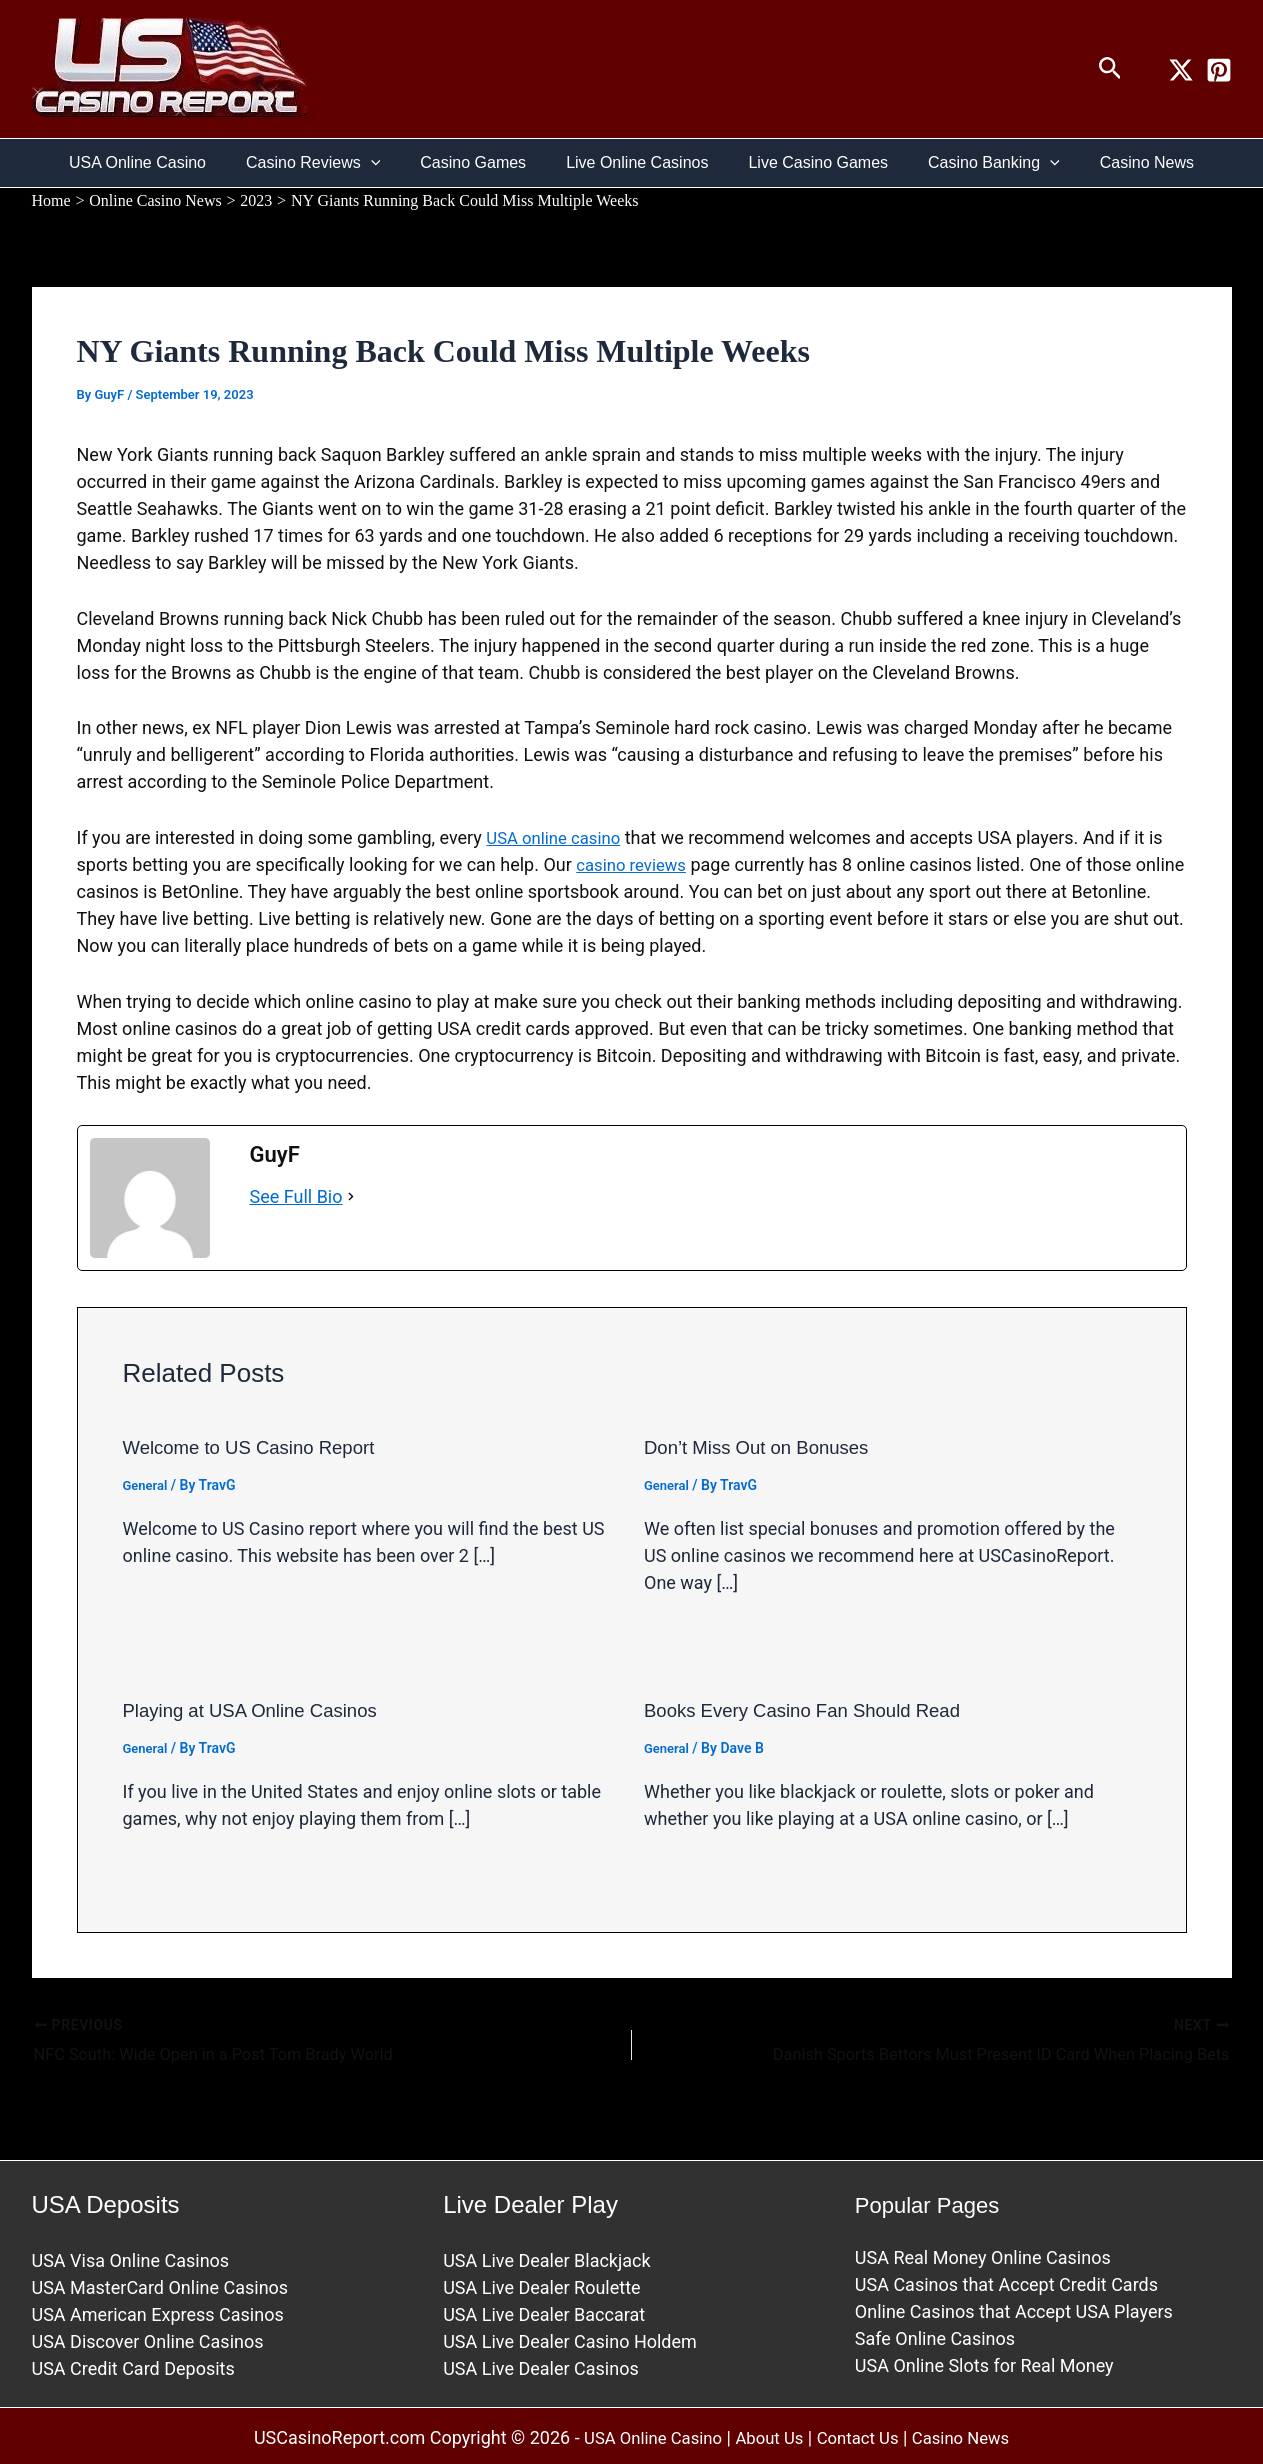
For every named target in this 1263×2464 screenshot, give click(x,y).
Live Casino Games (810, 162)
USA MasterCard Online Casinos (160, 2284)
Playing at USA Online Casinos (260, 1709)
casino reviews (635, 864)
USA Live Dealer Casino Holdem (570, 2338)
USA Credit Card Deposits (133, 2365)
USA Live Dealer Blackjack (546, 2257)
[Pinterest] (1219, 70)
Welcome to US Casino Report (259, 1447)
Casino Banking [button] (978, 163)
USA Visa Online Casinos (131, 2257)
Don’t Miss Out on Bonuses (765, 1447)
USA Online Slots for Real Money (984, 2362)
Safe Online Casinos (935, 2335)
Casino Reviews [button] (329, 163)
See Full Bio (296, 1195)
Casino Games (481, 162)
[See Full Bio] (351, 1195)
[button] (1110, 69)
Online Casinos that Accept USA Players (1014, 2308)
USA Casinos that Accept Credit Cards (1006, 2281)
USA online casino (558, 837)
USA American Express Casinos (158, 2311)
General (147, 1485)
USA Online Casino (161, 162)
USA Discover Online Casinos (148, 2338)
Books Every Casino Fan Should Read (814, 1709)
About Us (767, 2434)
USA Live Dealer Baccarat (544, 2311)
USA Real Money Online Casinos (983, 2254)
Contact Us (862, 2434)
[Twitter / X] (1181, 70)
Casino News (1123, 162)
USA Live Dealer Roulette (541, 2284)
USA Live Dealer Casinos (541, 2365)
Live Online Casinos (637, 162)
